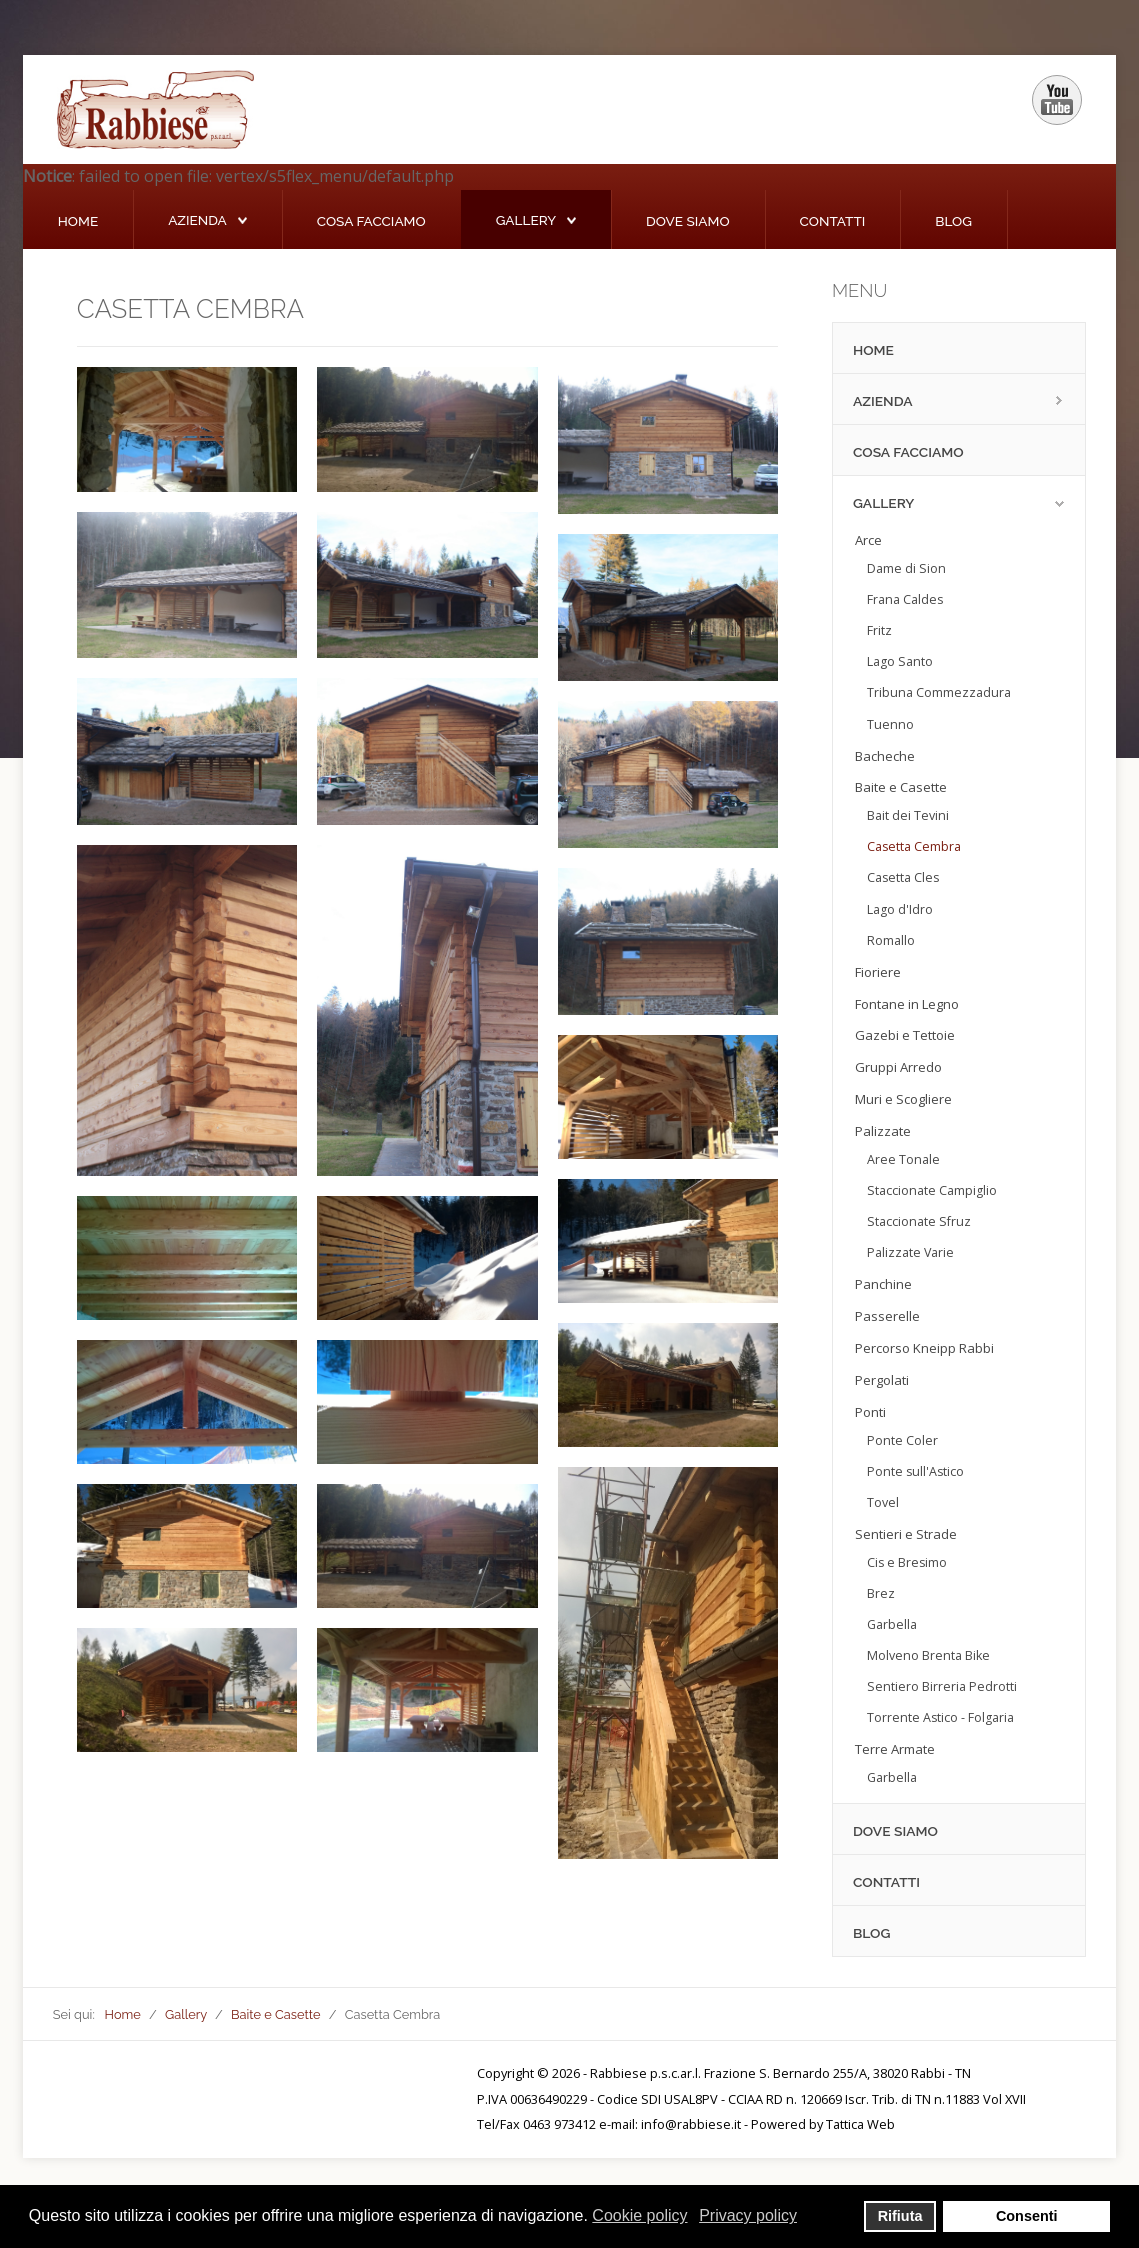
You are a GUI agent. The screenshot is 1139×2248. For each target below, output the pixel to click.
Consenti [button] (1027, 2216)
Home (78, 221)
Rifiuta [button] (900, 2216)
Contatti (833, 221)
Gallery (526, 220)
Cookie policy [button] (639, 2215)
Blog (953, 221)
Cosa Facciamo (371, 221)
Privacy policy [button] (748, 2215)
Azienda (197, 220)
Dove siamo (688, 221)
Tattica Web (860, 2124)
